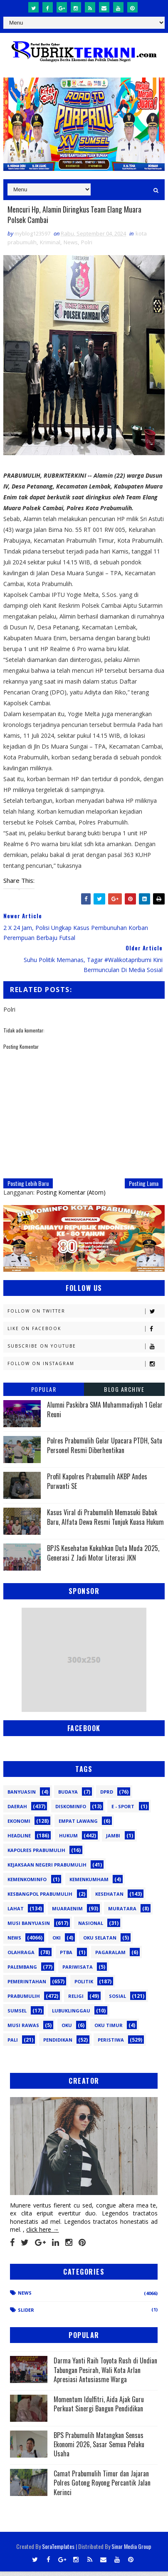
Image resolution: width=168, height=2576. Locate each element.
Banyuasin (21, 1796)
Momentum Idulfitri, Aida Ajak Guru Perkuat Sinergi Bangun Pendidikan (99, 2408)
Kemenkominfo (27, 1884)
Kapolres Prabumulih (36, 1855)
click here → (42, 2234)
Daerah (17, 1811)
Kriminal (50, 247)
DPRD (106, 1796)
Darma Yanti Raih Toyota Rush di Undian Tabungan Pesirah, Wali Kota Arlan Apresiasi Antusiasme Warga (105, 2374)
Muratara (122, 1913)
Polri (86, 247)
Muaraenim (67, 1913)
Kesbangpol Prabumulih (39, 1898)
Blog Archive (124, 1394)
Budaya (68, 1796)
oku (67, 2030)
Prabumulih (23, 2000)
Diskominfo (70, 1811)
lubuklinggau (71, 2015)
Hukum (68, 1840)
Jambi (113, 1840)
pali (12, 2044)
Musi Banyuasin (28, 1927)
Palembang (22, 1971)
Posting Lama (143, 1188)
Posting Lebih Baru (28, 1188)
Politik (83, 1986)
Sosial (117, 2000)
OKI (56, 1942)
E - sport (122, 1811)
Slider (26, 2314)
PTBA (66, 1957)
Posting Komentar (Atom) (71, 1197)
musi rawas (23, 2030)
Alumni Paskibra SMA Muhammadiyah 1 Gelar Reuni (105, 1414)
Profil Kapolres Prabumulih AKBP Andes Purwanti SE (97, 1486)
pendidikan (57, 2044)
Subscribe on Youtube (85, 1351)
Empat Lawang (78, 1825)
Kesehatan (109, 1898)
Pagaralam (110, 1957)
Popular (44, 1394)
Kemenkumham (89, 1884)
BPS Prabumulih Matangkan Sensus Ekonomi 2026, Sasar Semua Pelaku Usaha (99, 2449)
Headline (19, 1840)
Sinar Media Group (131, 2550)
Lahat (15, 1913)
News (71, 247)
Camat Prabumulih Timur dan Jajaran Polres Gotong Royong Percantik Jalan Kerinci (102, 2487)
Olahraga (21, 1957)
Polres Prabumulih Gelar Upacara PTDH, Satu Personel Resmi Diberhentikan (104, 1450)
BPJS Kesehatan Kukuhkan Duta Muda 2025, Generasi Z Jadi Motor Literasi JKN (103, 1557)
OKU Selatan (99, 1942)
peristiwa (111, 2044)
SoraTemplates (58, 2550)
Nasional (90, 1927)
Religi (76, 2000)
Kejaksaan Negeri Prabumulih (46, 1869)
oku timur (108, 2030)
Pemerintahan (26, 1986)
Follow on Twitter (85, 1316)
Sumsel (17, 2015)
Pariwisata (77, 1971)
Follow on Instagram (85, 1369)
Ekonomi (18, 1825)
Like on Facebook (85, 1334)
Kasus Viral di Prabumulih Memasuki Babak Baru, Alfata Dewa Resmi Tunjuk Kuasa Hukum (105, 1521)
